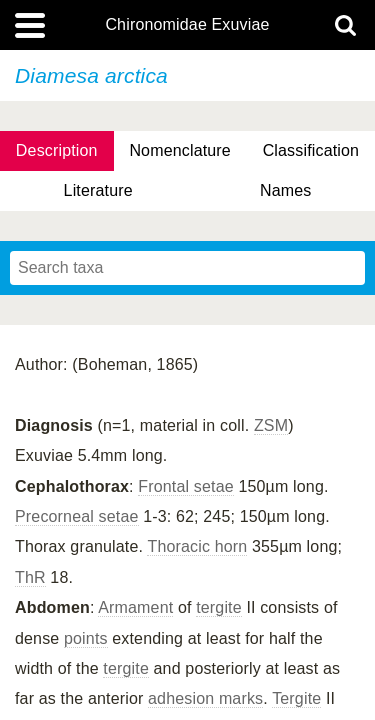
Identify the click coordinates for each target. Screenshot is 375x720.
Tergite (296, 698)
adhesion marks (205, 698)
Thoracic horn (197, 546)
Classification (311, 150)
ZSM (271, 425)
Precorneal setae (77, 516)
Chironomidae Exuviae (187, 25)
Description (57, 150)
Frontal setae (185, 486)
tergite (219, 607)
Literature (98, 190)
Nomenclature (180, 150)
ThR (30, 577)
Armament (135, 607)
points (86, 638)
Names (285, 190)
